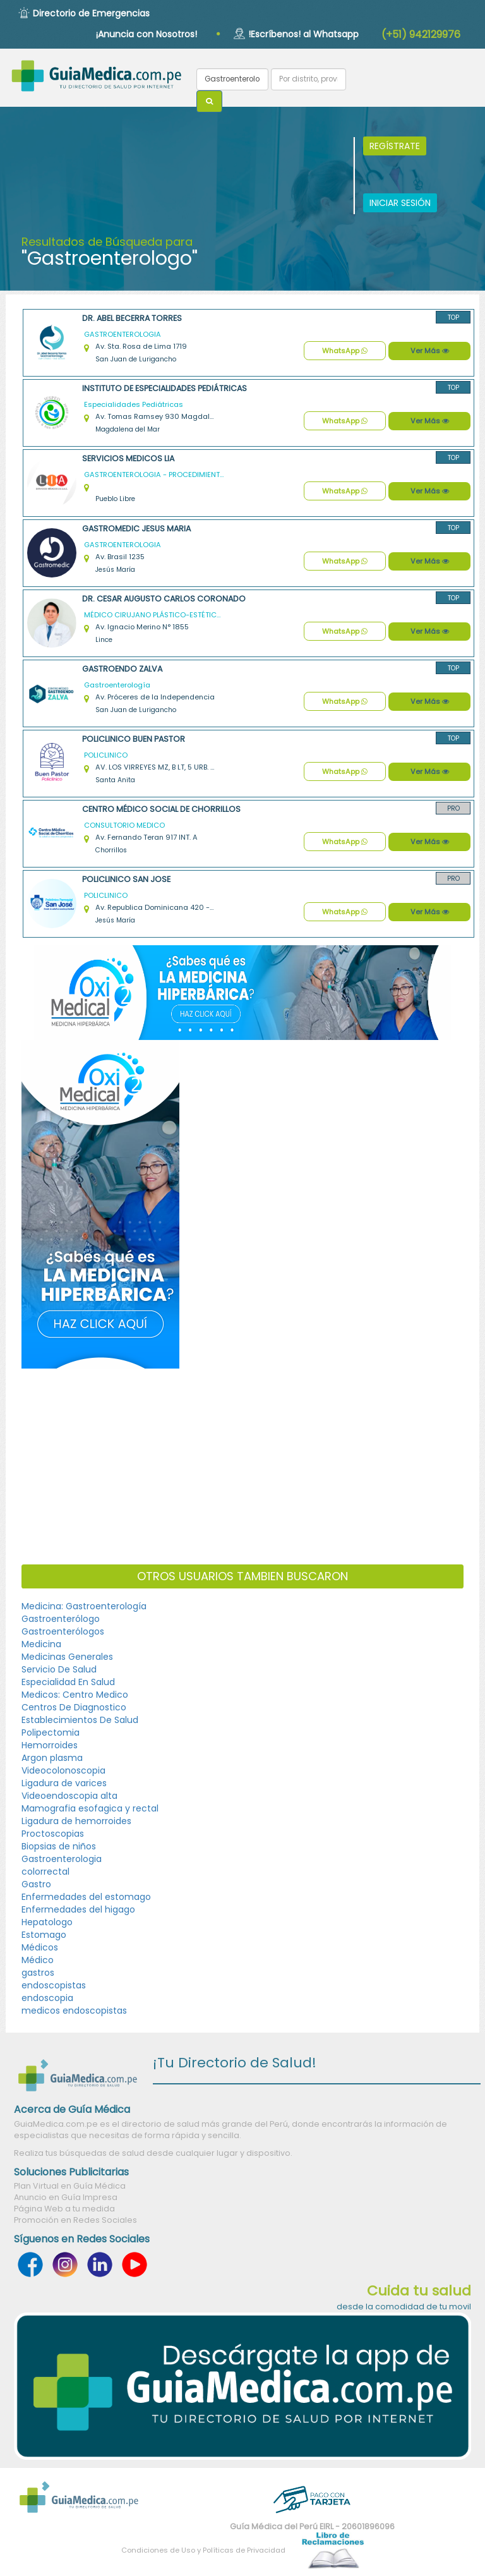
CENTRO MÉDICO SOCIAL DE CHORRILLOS (161, 809)
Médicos (39, 1947)
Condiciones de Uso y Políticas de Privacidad (203, 2550)
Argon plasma (52, 1757)
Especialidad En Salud (68, 1682)
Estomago (43, 1934)
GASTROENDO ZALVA (122, 668)
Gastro (36, 1884)
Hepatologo (47, 1922)
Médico (37, 1960)
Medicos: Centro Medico (74, 1694)
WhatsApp (345, 351)
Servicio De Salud (59, 1669)
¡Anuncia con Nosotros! (146, 34)
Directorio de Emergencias (91, 13)
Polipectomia (50, 1732)
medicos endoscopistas (74, 2010)
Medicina (41, 1644)
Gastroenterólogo (60, 1618)
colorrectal (45, 1871)
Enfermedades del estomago (86, 1896)
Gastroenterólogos (62, 1631)
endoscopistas (53, 1985)
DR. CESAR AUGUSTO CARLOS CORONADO (164, 598)
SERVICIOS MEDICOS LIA (128, 458)
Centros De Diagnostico (73, 1707)
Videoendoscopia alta (69, 1795)
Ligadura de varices (64, 1783)
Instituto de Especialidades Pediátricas (164, 388)
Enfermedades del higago (78, 1909)
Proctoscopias (52, 1833)
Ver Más (429, 351)
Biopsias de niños (58, 1846)
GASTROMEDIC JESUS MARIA (136, 528)
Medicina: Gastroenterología (84, 1606)
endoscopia (47, 1998)
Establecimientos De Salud (79, 1720)
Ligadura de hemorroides (76, 1821)
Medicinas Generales (67, 1656)
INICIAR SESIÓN (400, 203)
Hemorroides (49, 1745)
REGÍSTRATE (394, 146)
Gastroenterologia (61, 1859)
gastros (37, 1972)
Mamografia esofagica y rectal (90, 1808)
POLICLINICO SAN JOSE (126, 879)
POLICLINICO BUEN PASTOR (133, 739)
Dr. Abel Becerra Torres (132, 318)
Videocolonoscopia (63, 1770)
